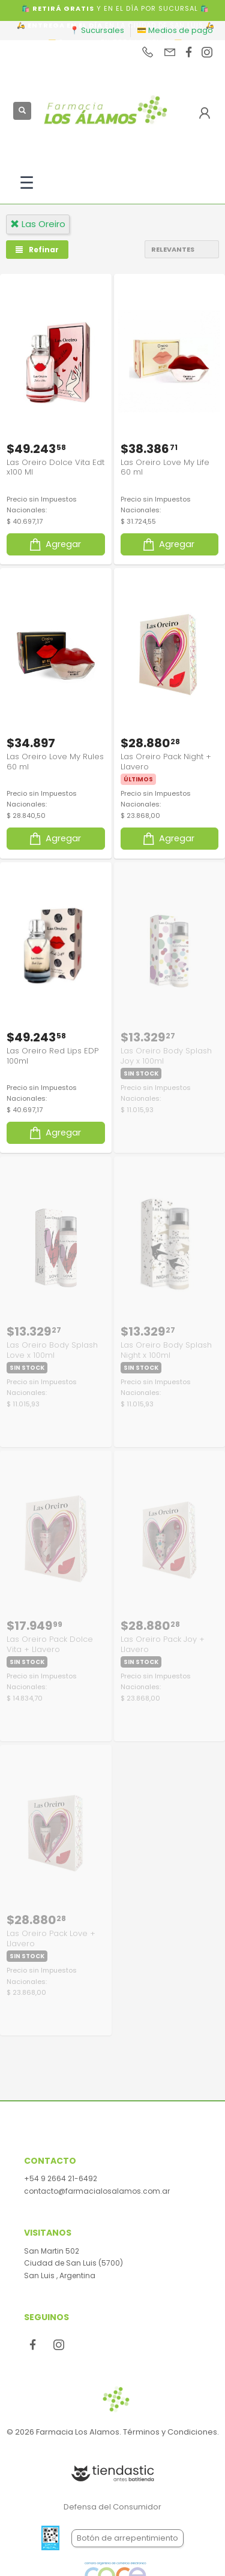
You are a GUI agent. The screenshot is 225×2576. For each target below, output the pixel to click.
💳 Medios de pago (175, 30)
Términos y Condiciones (170, 2432)
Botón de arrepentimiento (127, 2538)
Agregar (54, 544)
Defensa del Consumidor (112, 2506)
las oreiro (37, 224)
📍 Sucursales (97, 30)
